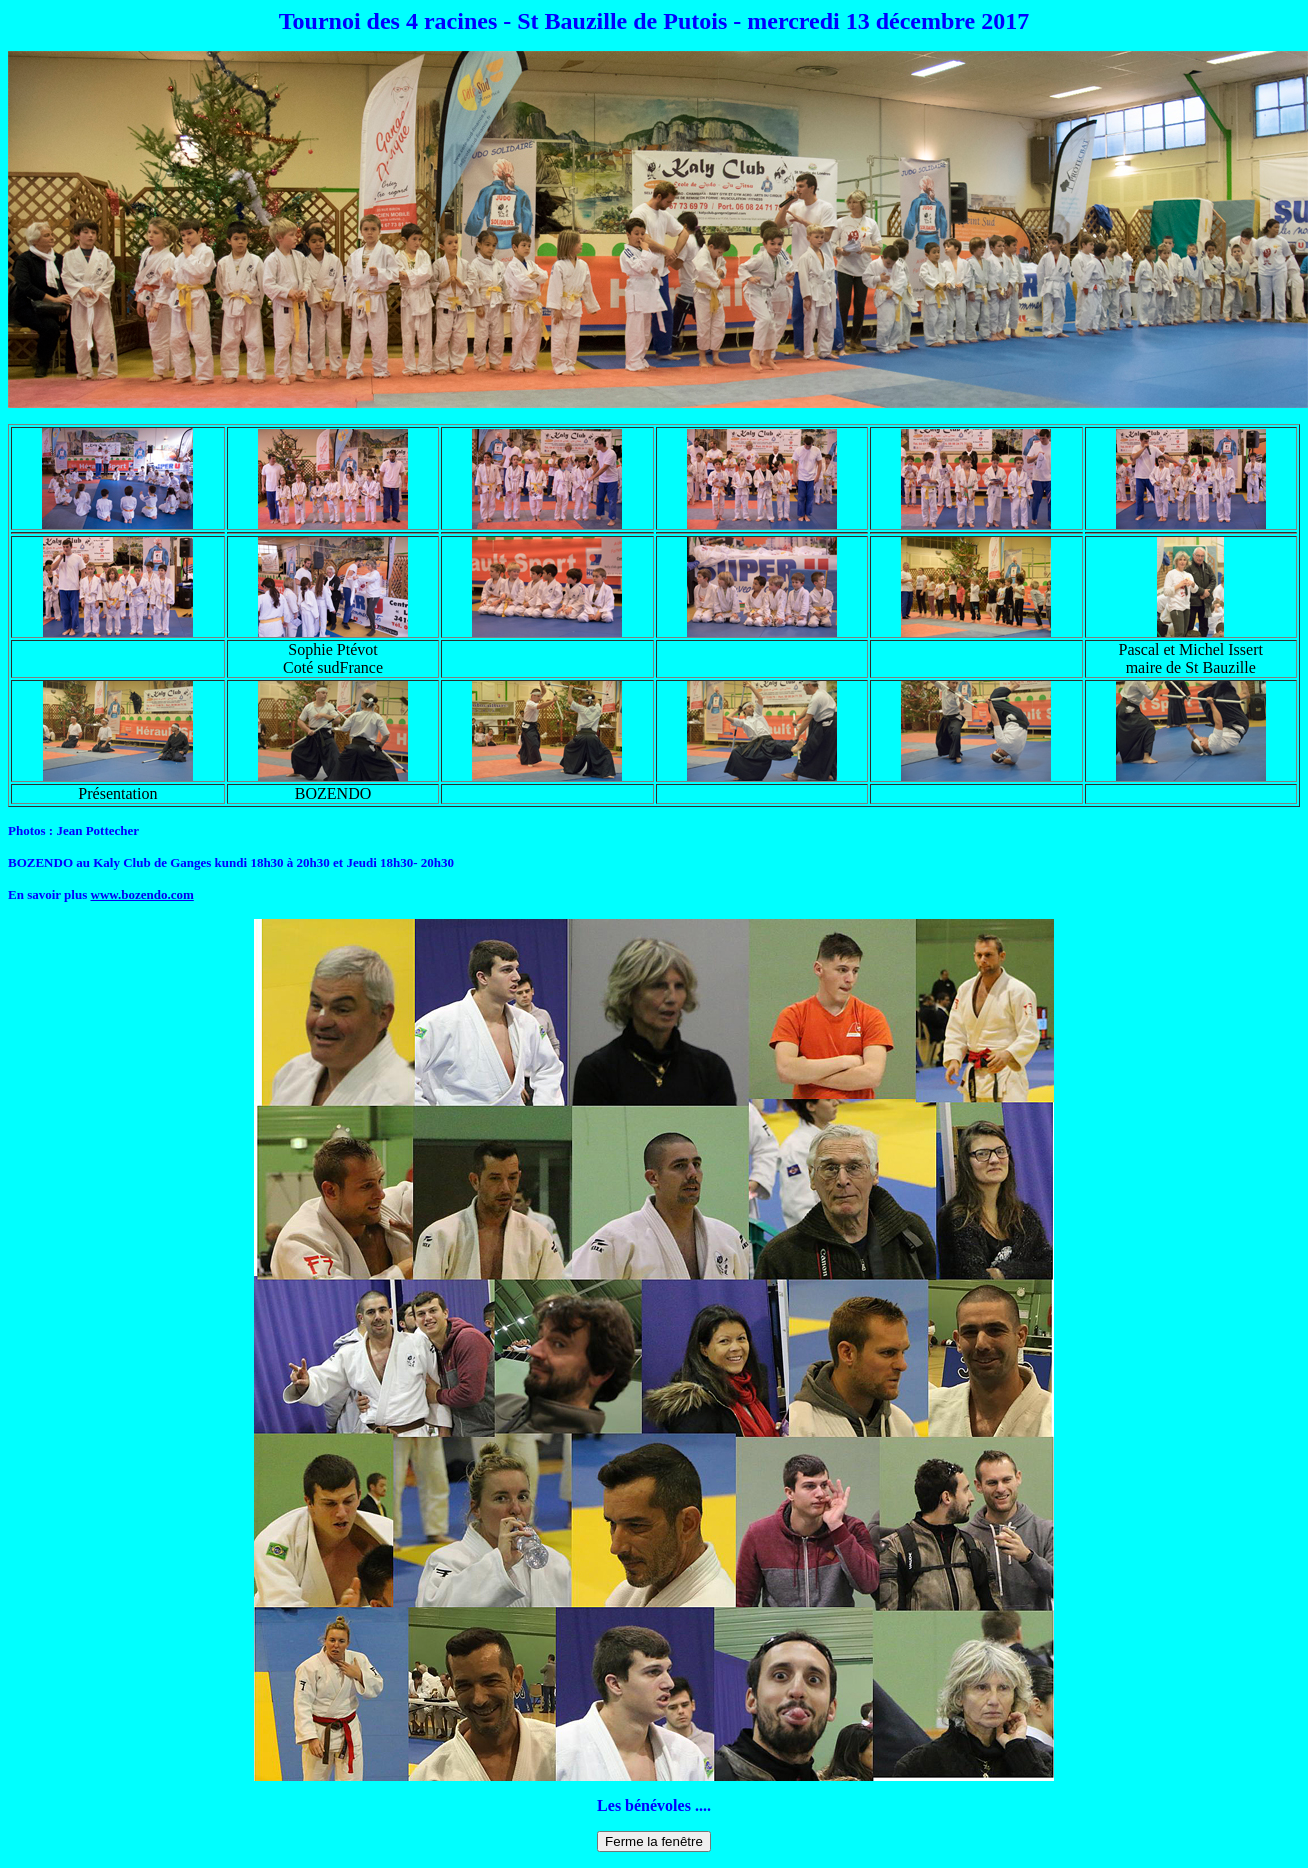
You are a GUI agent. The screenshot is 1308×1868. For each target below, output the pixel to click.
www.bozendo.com (142, 894)
